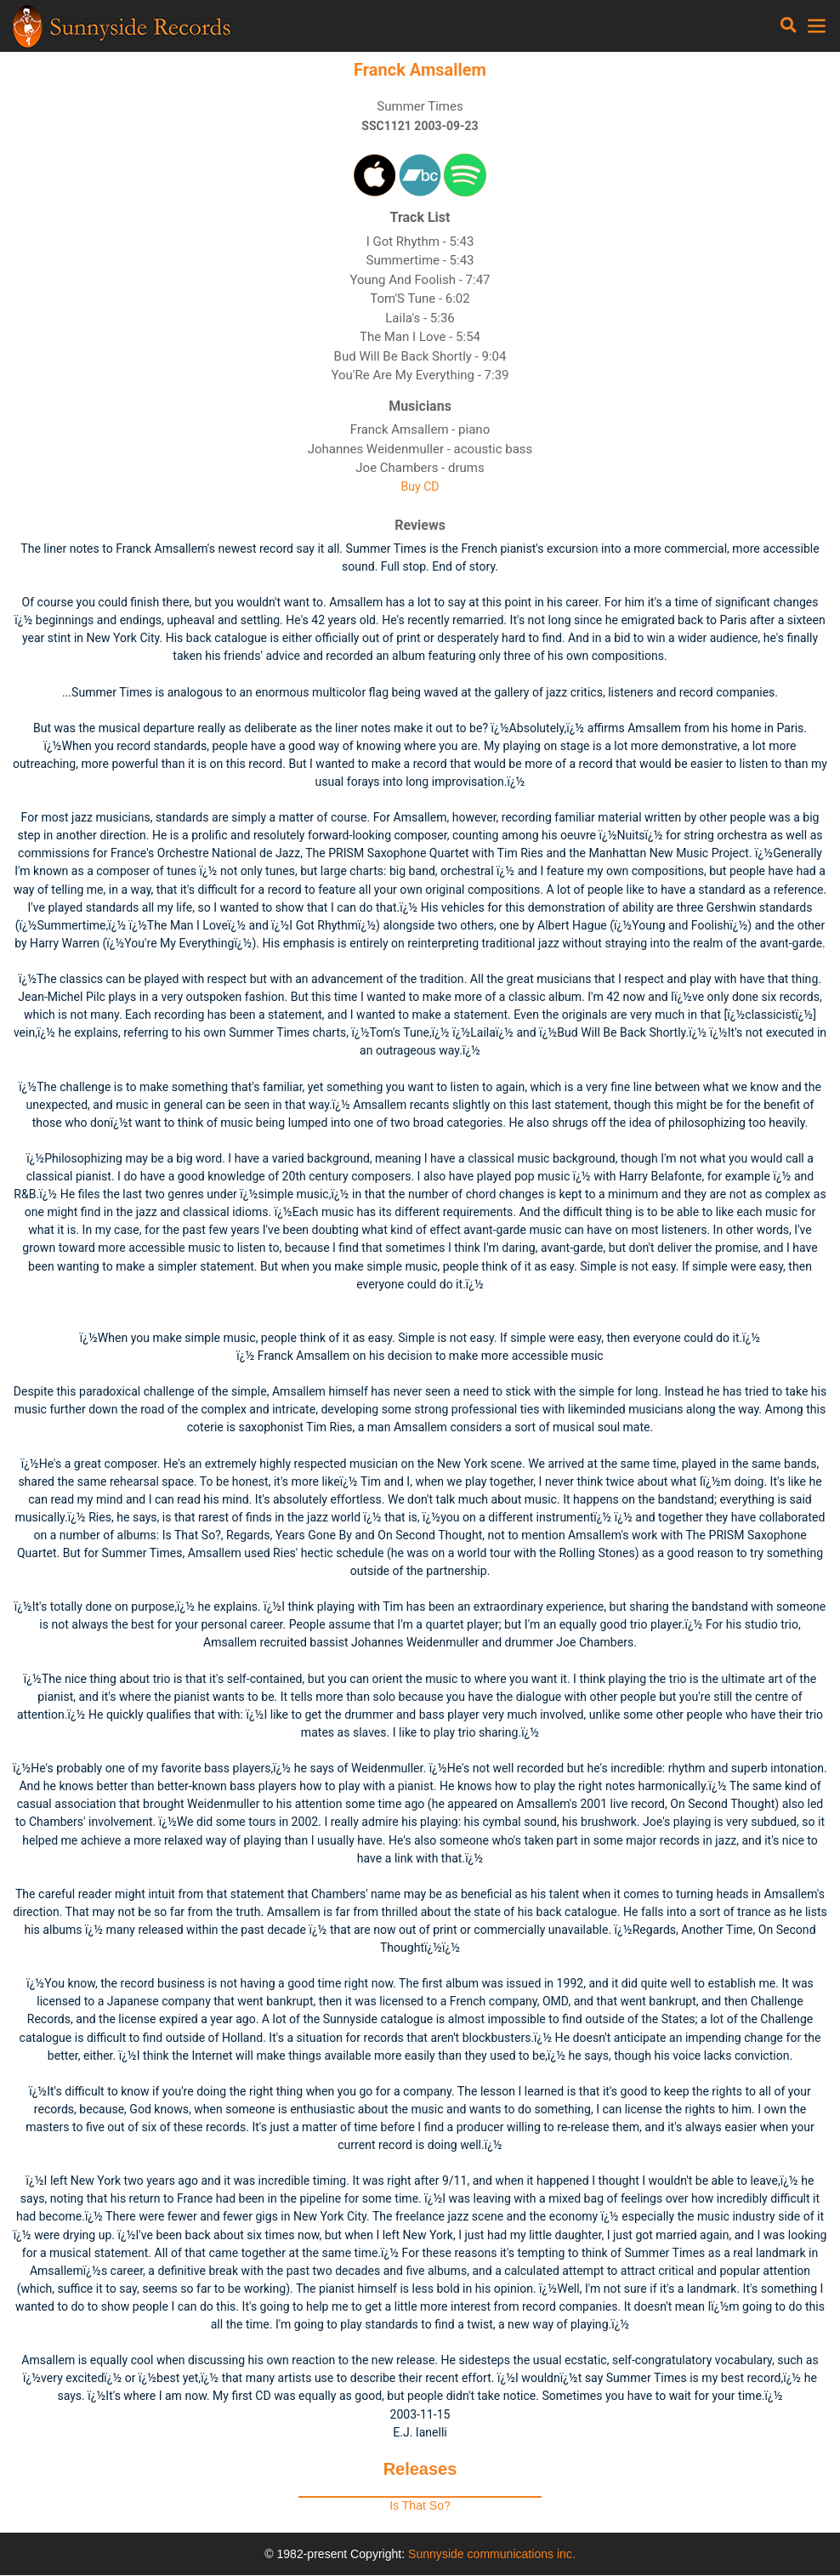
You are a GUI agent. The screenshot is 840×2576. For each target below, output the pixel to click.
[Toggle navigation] (788, 25)
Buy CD (420, 486)
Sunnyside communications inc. (492, 2554)
